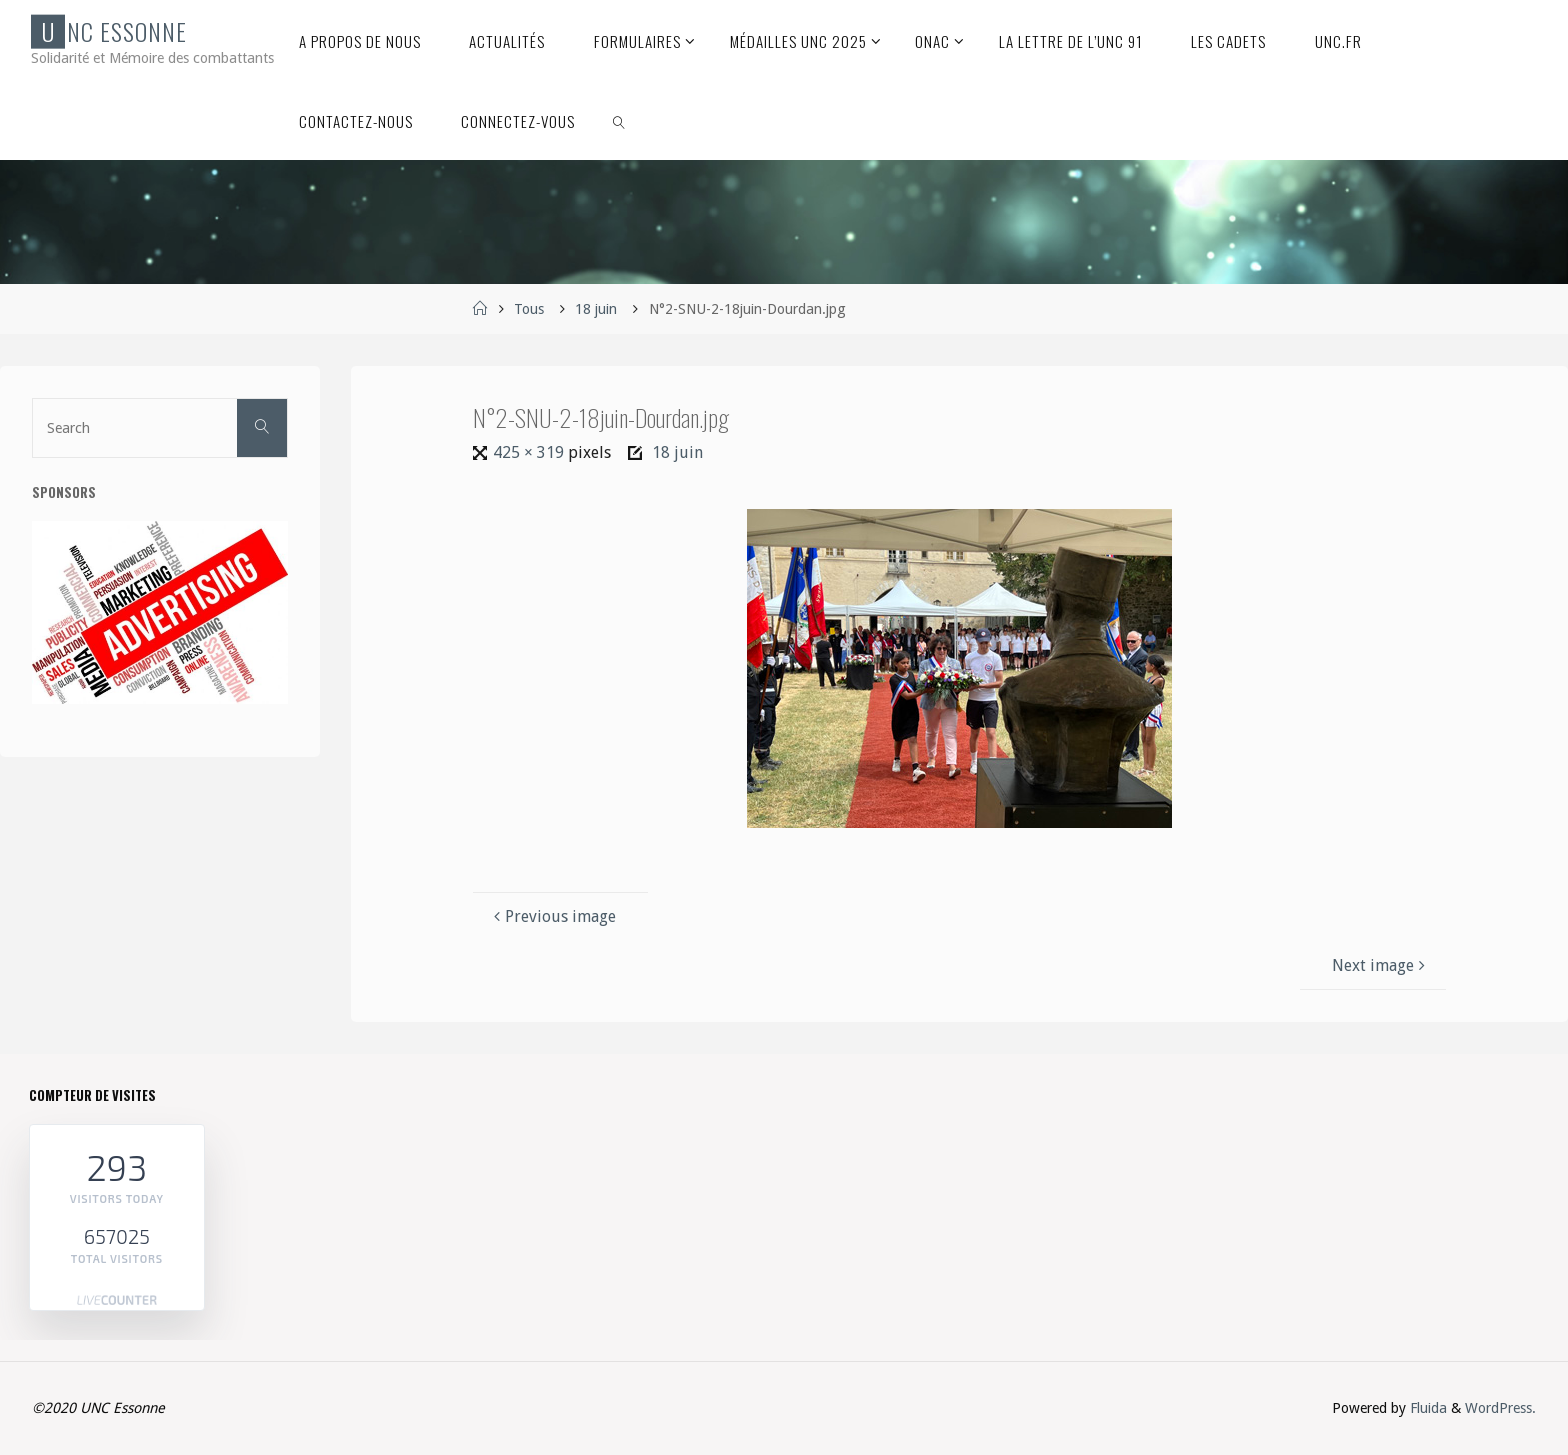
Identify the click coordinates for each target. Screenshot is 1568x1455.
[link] (620, 120)
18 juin (596, 309)
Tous (529, 309)
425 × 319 (530, 452)
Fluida (1426, 1408)
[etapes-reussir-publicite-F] (160, 612)
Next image (1381, 965)
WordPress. (1500, 1408)
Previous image (552, 916)
